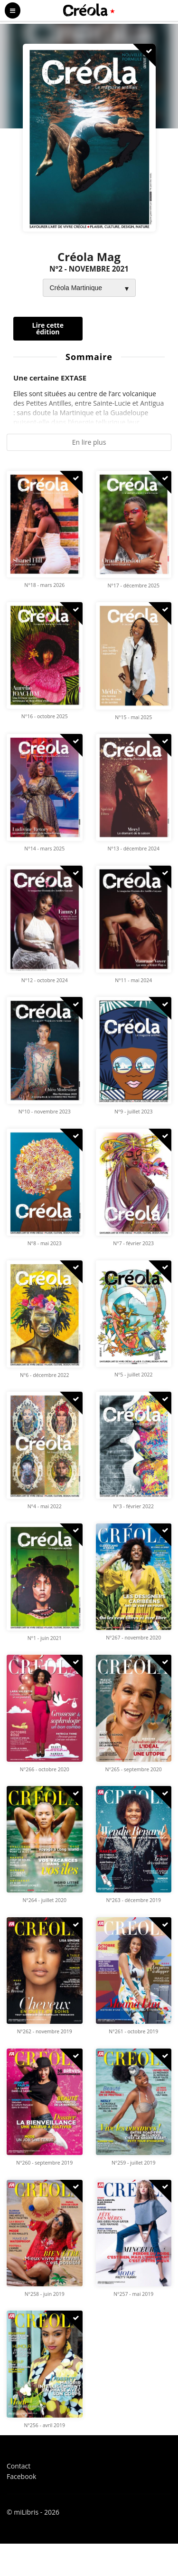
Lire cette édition (48, 328)
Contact (18, 2466)
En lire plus (89, 442)
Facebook (21, 2476)
